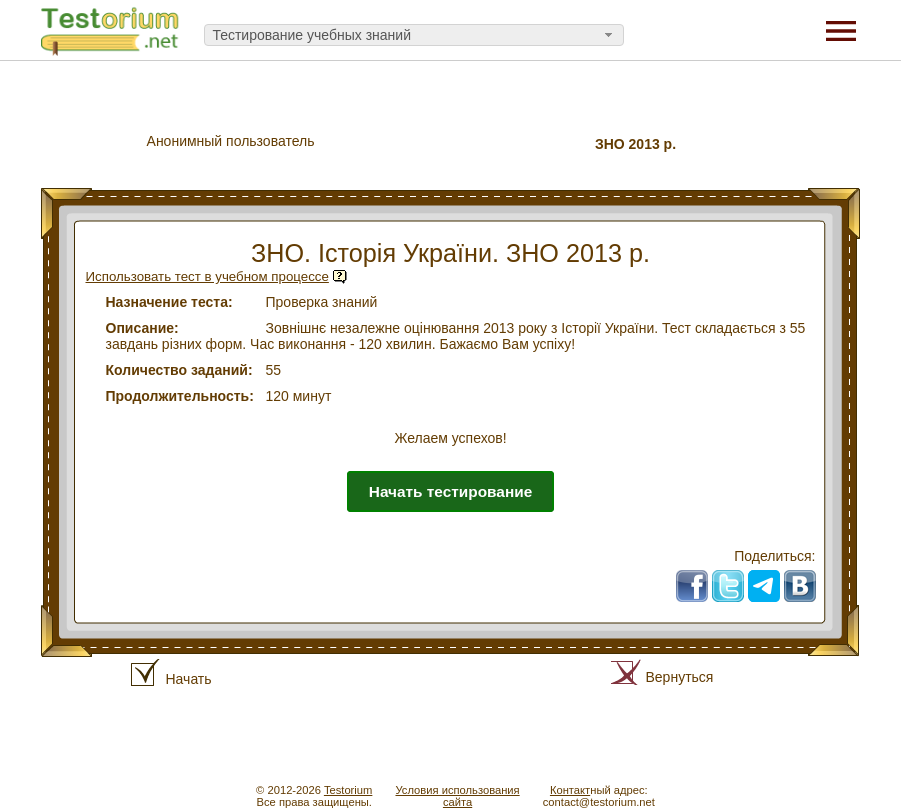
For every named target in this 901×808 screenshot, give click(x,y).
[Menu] (841, 30)
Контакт (570, 790)
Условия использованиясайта (457, 796)
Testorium (348, 790)
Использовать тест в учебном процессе (207, 276)
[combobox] (414, 35)
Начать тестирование (450, 491)
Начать (189, 679)
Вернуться (680, 677)
